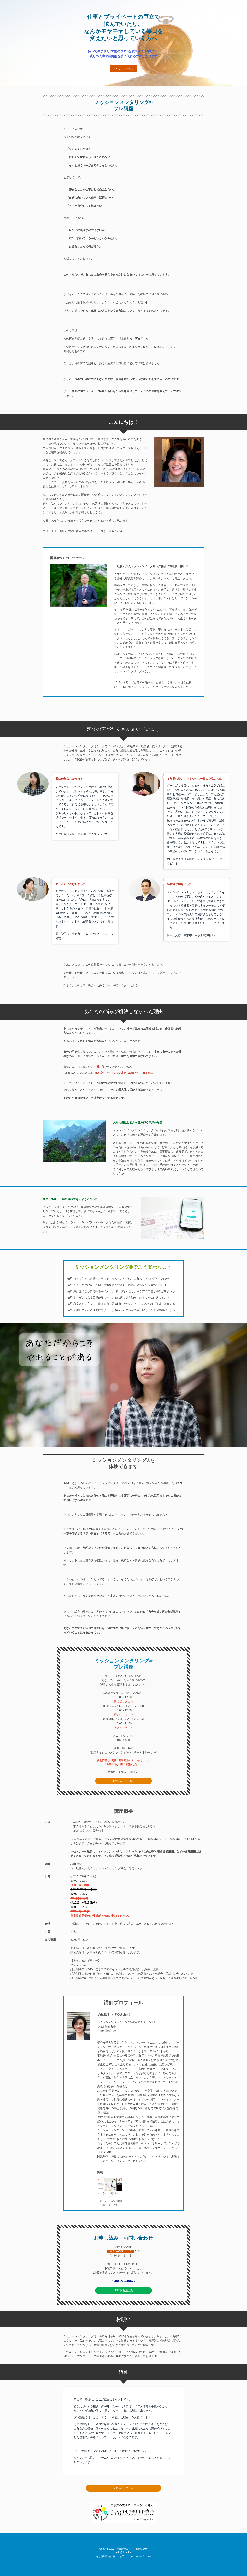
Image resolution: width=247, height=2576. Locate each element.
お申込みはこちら (123, 69)
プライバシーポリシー (139, 2556)
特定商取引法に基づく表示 (110, 2556)
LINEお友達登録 (123, 2290)
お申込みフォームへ (123, 1780)
